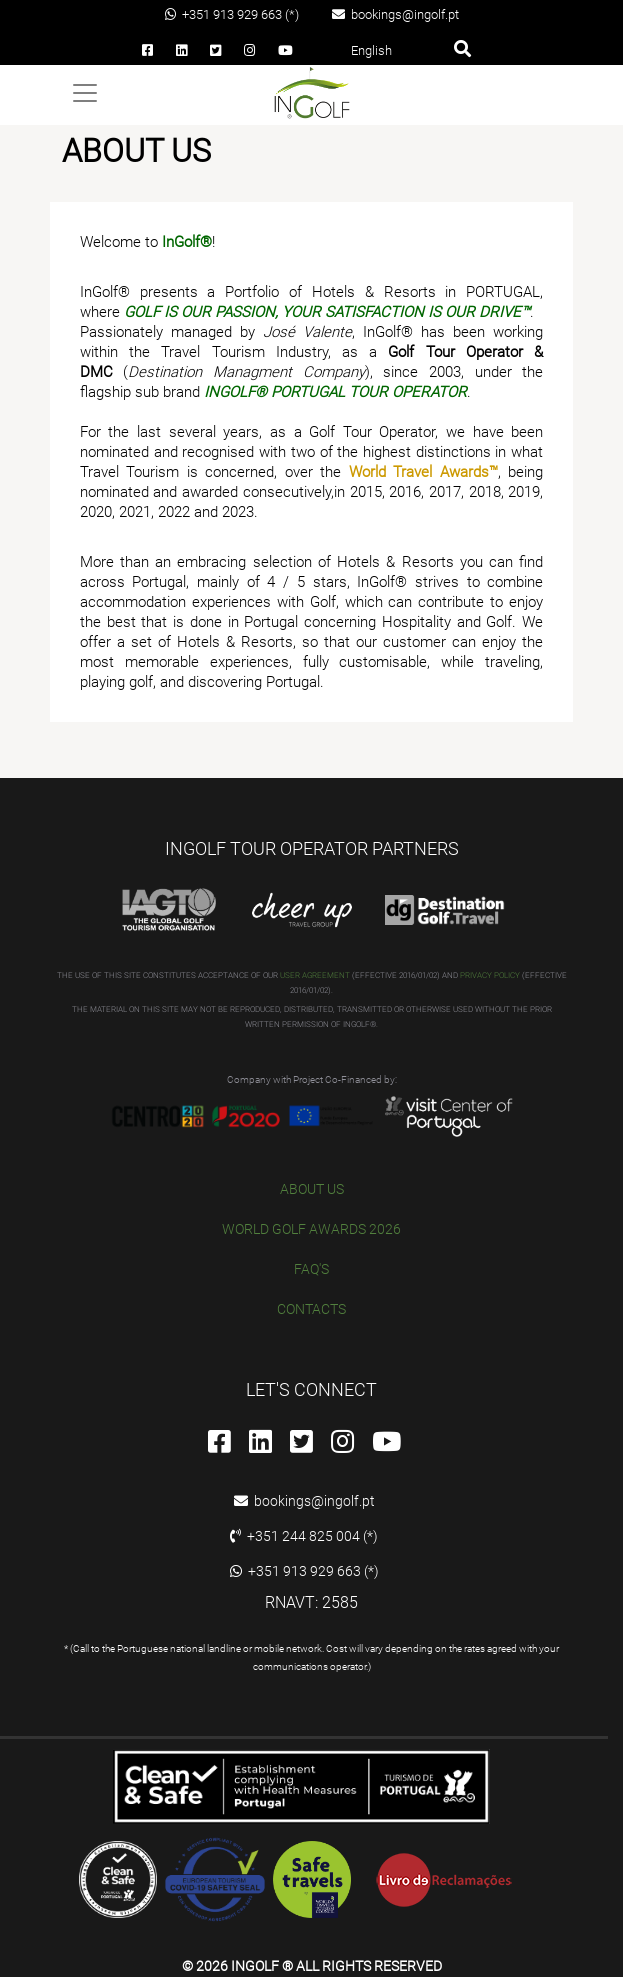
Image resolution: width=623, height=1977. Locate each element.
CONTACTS (311, 1309)
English (371, 50)
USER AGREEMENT (315, 975)
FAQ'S (311, 1269)
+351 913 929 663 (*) (232, 14)
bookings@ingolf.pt (395, 14)
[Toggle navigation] (85, 93)
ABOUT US (312, 1189)
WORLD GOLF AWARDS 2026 (311, 1229)
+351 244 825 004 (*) (304, 1536)
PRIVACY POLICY (490, 975)
